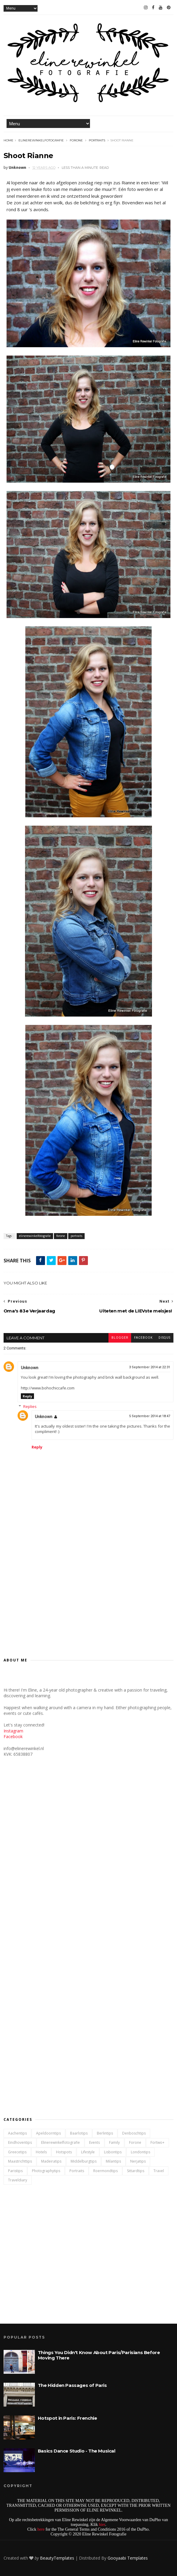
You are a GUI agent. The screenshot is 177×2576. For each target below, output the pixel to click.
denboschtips (134, 2133)
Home (8, 140)
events (94, 2142)
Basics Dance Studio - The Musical (76, 2451)
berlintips (105, 2133)
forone (76, 140)
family (114, 2142)
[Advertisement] (88, 1598)
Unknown (29, 1367)
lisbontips (113, 2152)
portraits (97, 140)
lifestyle (88, 2152)
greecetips (17, 2152)
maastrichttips (20, 2161)
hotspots (64, 2152)
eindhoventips (20, 2142)
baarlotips (79, 2133)
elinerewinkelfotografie (41, 140)
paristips (15, 2170)
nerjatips (138, 2161)
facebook (143, 1337)
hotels (41, 2152)
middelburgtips (84, 2161)
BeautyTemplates (57, 2558)
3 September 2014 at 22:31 (149, 1367)
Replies (30, 1406)
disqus (164, 1337)
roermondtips (105, 2170)
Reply (27, 1396)
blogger (119, 1337)
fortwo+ (157, 2142)
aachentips (17, 2133)
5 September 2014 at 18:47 (149, 1416)
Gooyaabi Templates (128, 2558)
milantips (113, 2161)
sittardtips (135, 2170)
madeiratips (51, 2161)
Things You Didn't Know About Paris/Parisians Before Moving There (99, 2355)
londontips (140, 2152)
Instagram (13, 1731)
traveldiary (17, 2180)
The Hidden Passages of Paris (72, 2385)
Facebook (13, 1736)
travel (158, 2170)
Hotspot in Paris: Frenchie (67, 2418)
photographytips (46, 2170)
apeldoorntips (48, 2133)
